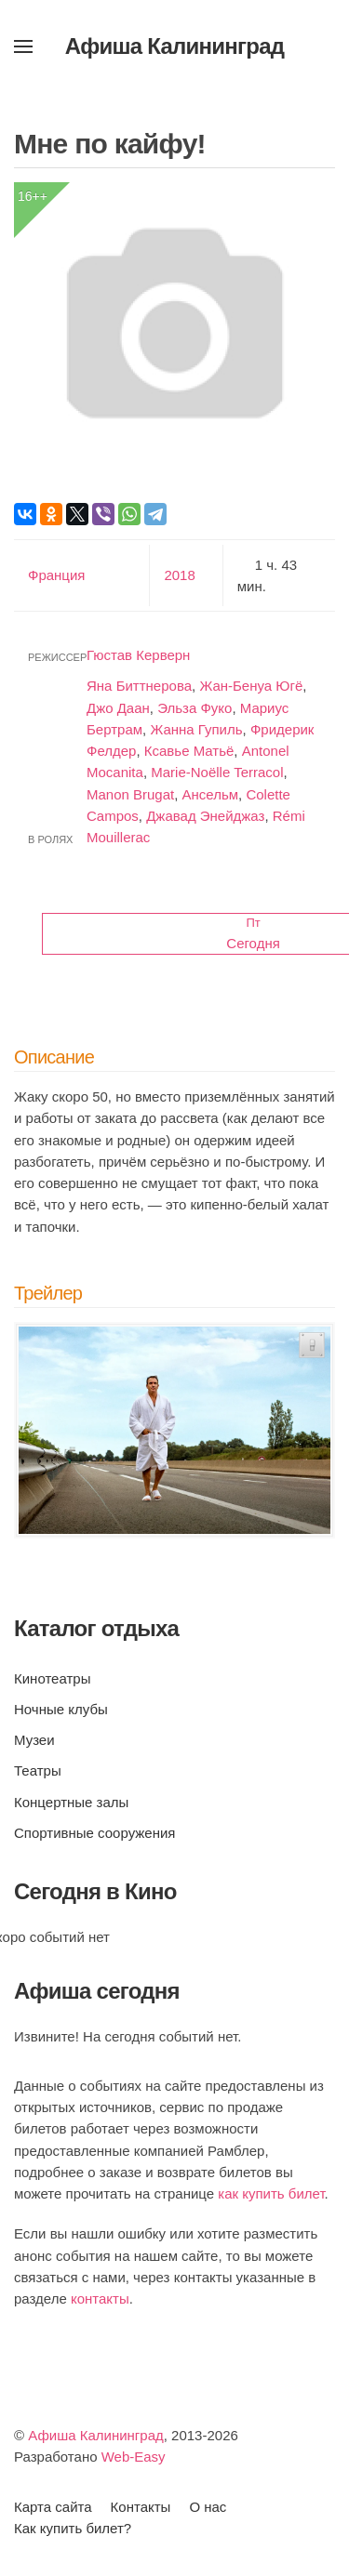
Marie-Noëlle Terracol (217, 772)
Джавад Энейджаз (205, 816)
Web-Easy (133, 2456)
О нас (207, 2507)
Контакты (141, 2507)
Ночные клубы (61, 1709)
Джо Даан (118, 708)
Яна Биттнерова (139, 686)
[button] (23, 46)
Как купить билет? (72, 2528)
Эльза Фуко (194, 708)
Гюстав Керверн (138, 655)
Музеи (34, 1740)
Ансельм (210, 794)
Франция (56, 575)
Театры (37, 1770)
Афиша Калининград (96, 2435)
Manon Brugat (130, 794)
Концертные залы (71, 1802)
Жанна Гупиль (196, 729)
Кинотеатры (52, 1678)
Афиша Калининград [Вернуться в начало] (175, 46)
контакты (100, 2298)
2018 (179, 575)
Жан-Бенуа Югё (250, 686)
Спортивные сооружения (94, 1833)
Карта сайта (53, 2507)
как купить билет (271, 2193)
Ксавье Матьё (189, 751)
